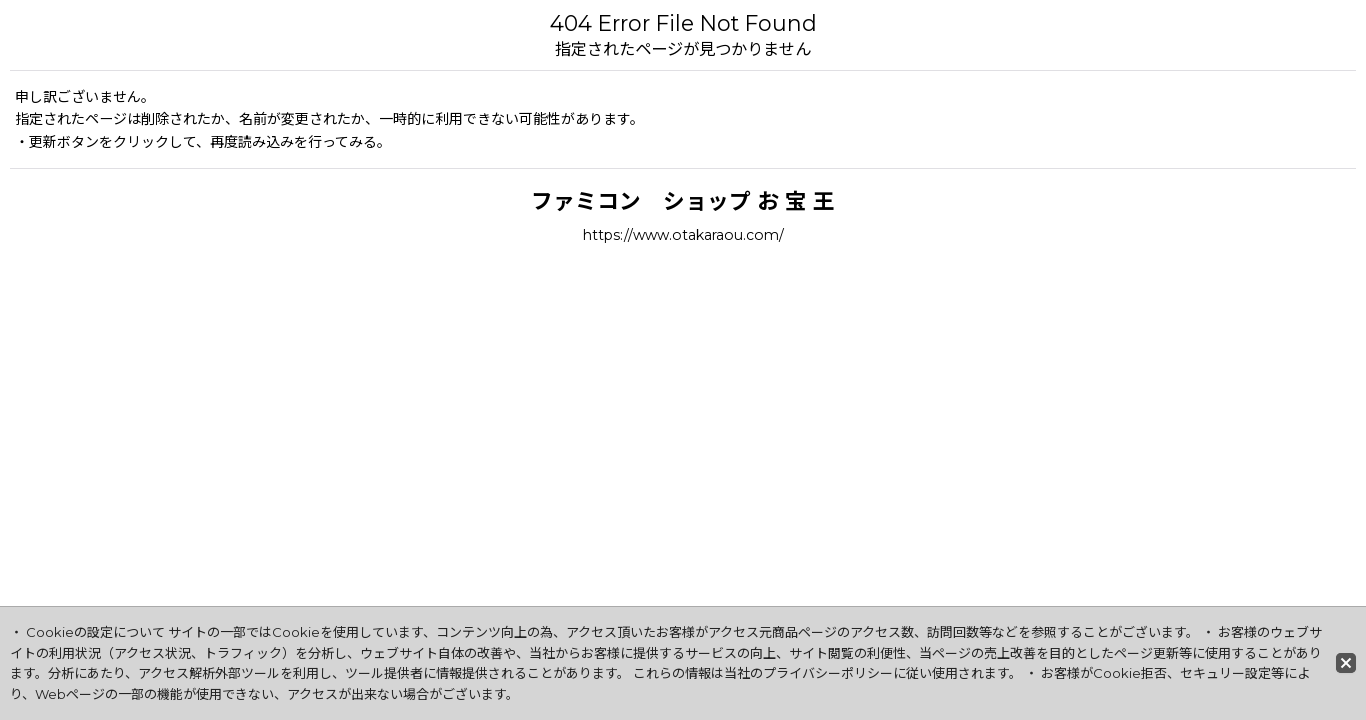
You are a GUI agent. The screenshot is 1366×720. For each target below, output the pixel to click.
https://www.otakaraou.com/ (683, 235)
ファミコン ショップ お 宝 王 (683, 201)
